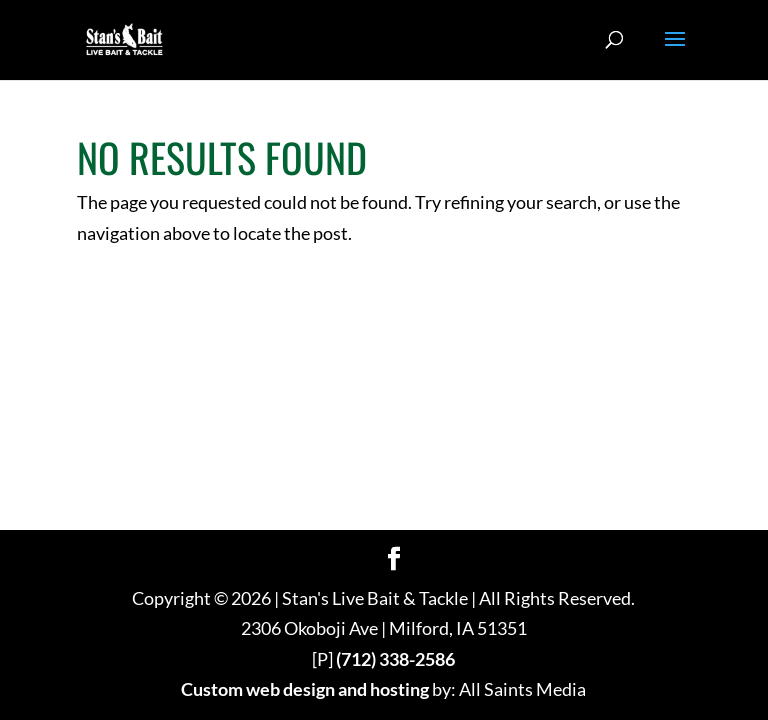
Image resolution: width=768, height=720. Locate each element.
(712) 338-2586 (395, 659)
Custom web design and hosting (305, 689)
